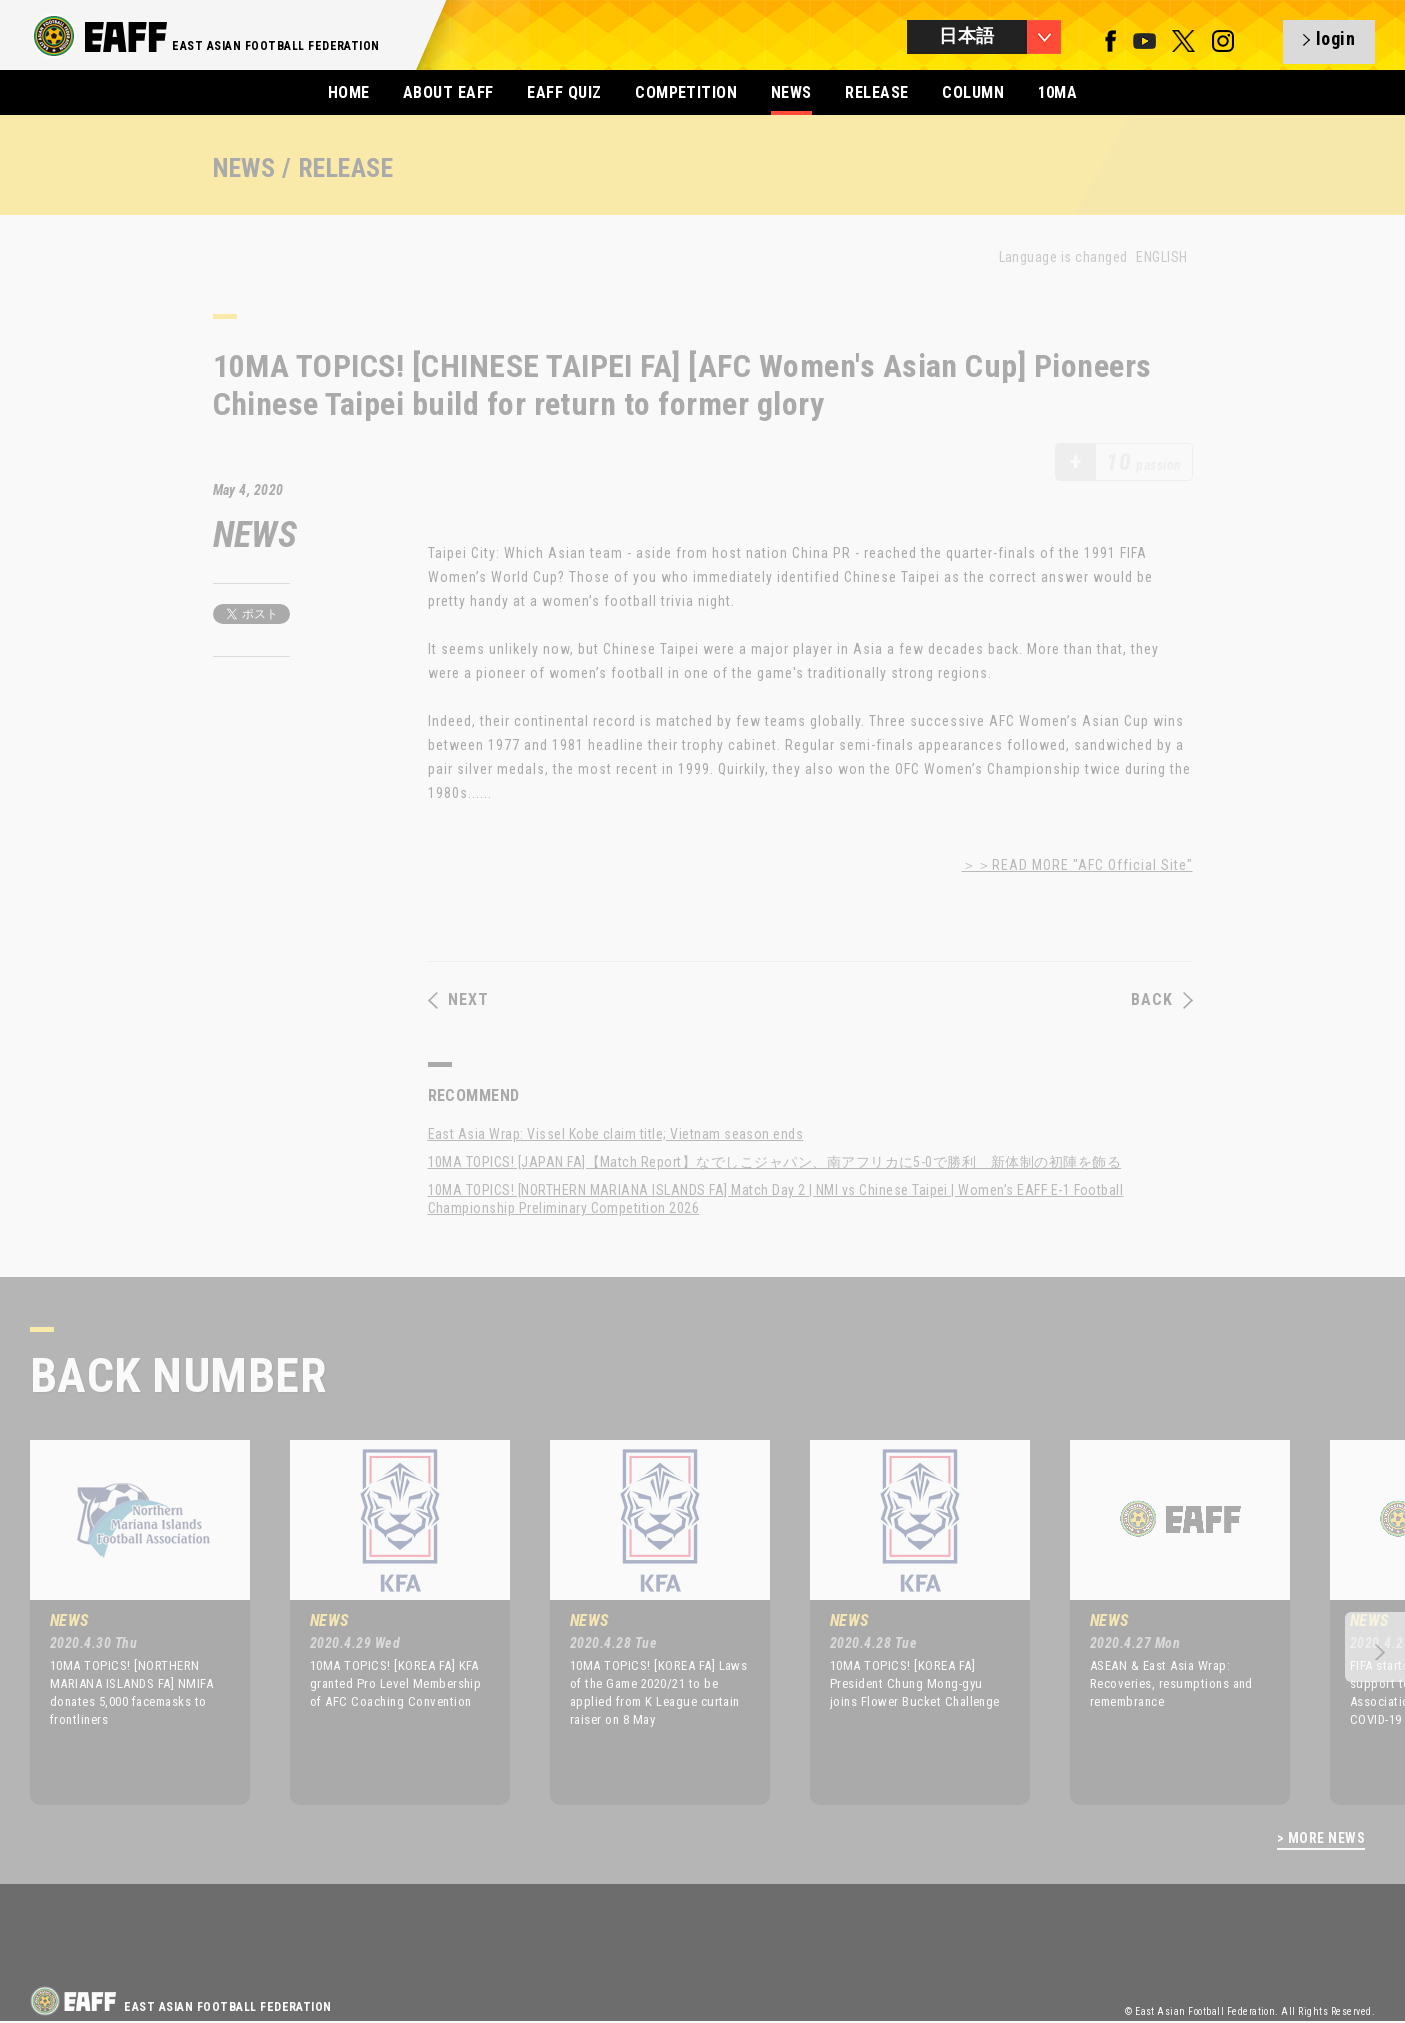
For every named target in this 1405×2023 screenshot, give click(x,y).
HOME (349, 92)
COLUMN (973, 92)
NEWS (791, 92)
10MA (1058, 92)
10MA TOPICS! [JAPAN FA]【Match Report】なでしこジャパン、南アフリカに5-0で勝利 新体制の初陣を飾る (775, 1162)
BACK (1162, 1000)
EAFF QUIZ (564, 92)
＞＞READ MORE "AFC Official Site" (1077, 865)
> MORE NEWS (1321, 1838)
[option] (125, 1622)
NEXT (458, 1000)
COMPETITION (686, 92)
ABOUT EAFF (448, 92)
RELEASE (876, 92)
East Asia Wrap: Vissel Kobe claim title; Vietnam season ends (616, 1134)
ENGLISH (1161, 257)
